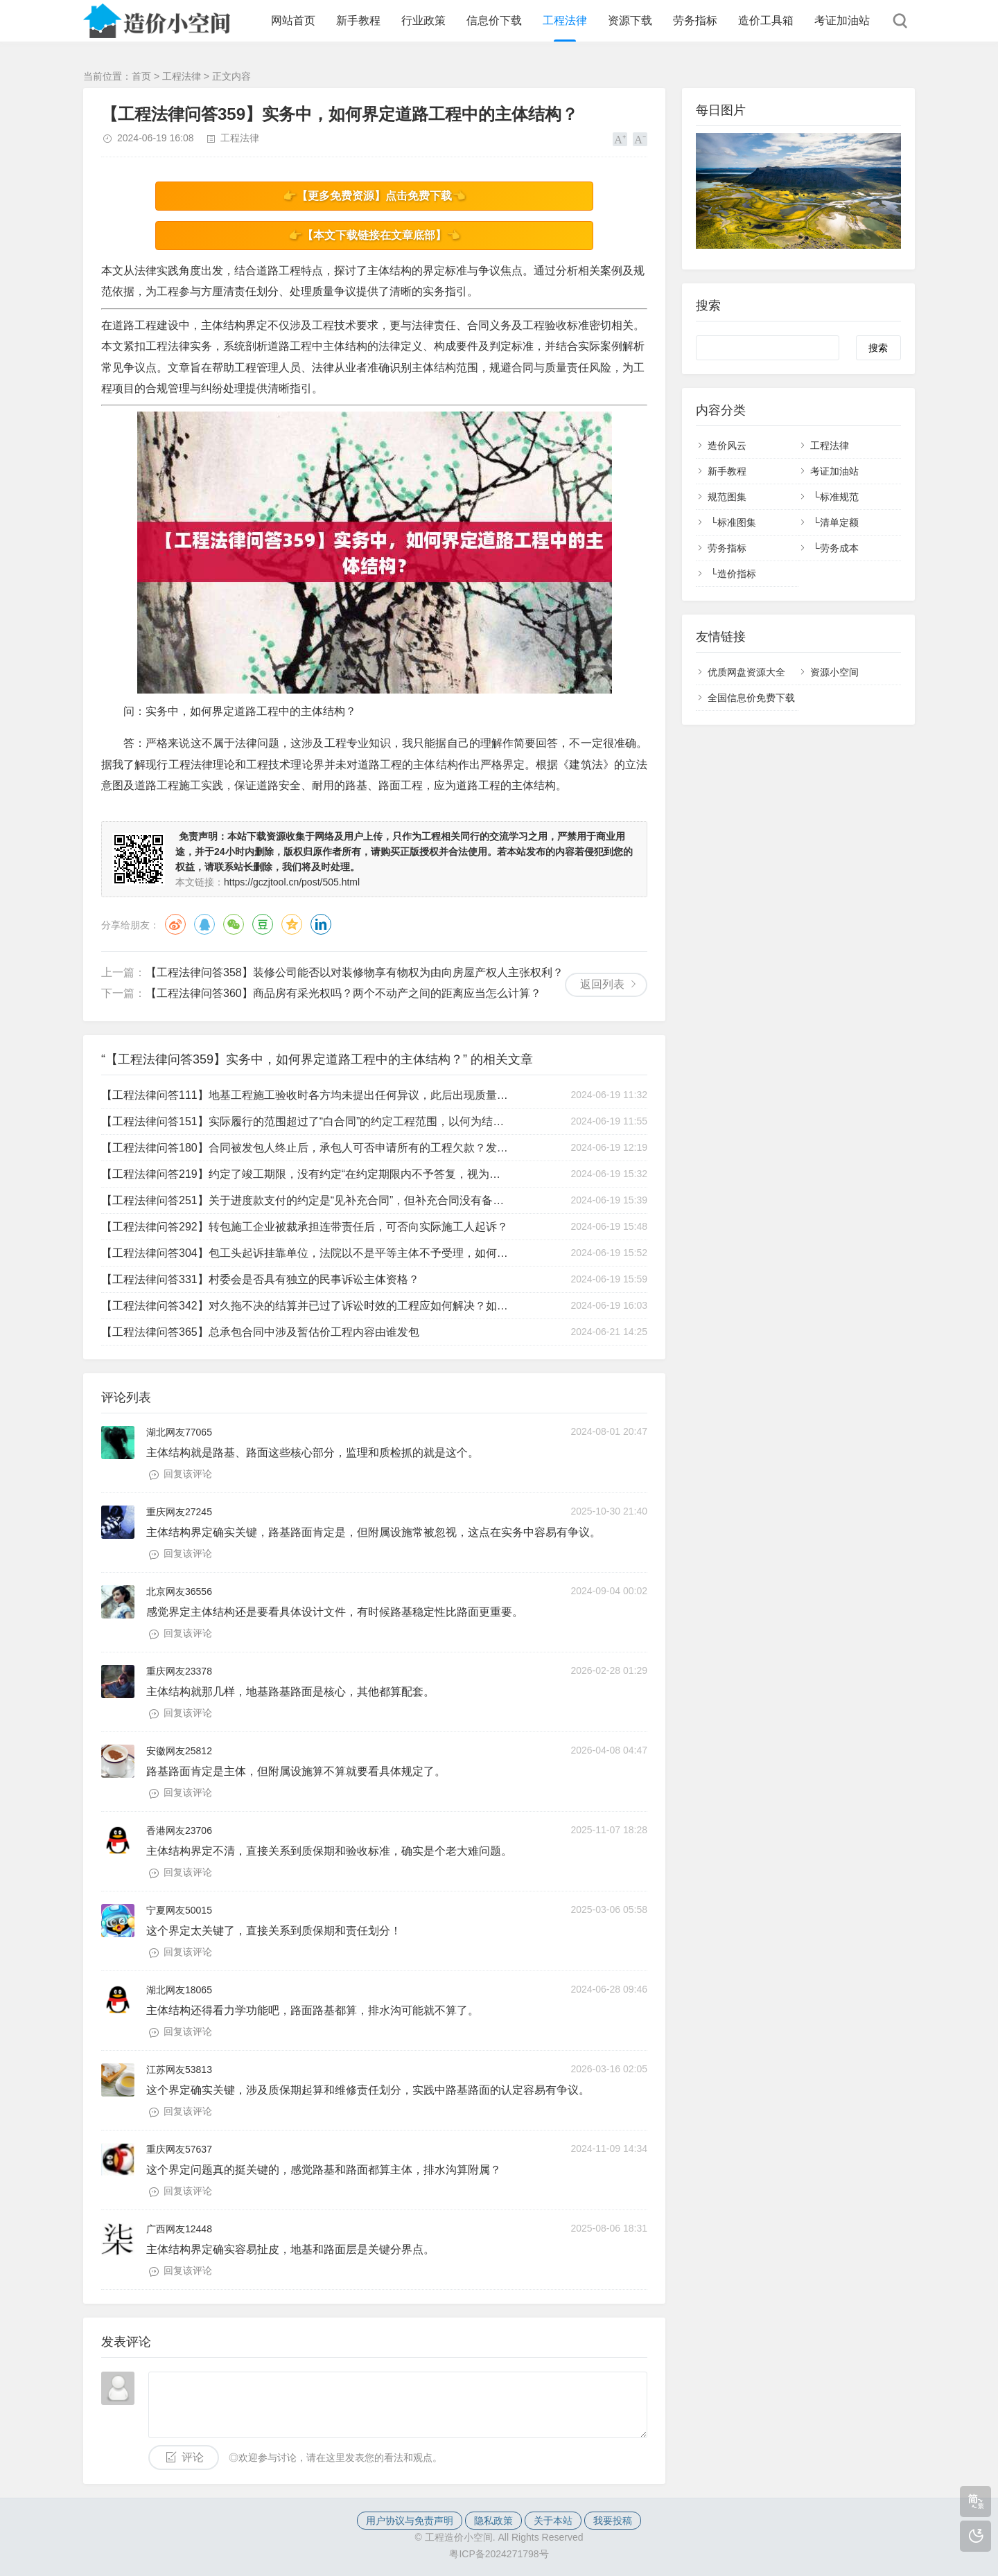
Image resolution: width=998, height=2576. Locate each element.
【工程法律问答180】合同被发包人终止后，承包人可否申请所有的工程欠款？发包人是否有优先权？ (306, 1148)
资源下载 (630, 20)
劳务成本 (839, 548)
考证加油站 (842, 20)
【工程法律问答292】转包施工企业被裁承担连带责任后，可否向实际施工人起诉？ (304, 1227)
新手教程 (358, 20)
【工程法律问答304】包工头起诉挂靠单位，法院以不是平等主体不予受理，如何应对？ (306, 1253)
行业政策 (423, 20)
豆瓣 (262, 924)
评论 (193, 2457)
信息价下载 (494, 20)
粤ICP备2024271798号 (498, 2553)
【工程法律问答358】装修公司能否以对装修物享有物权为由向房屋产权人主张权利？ (354, 972)
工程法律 (565, 20)
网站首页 (293, 20)
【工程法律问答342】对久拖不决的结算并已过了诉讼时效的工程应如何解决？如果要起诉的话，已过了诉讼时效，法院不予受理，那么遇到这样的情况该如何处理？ (306, 1306)
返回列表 (602, 984)
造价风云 (727, 445)
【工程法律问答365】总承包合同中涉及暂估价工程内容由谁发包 (260, 1332)
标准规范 (839, 496)
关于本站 (553, 2520)
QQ (204, 924)
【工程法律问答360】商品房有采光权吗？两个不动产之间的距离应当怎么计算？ (343, 993)
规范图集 (727, 496)
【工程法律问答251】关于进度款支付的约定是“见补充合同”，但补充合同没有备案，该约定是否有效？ (306, 1200)
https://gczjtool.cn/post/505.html (292, 882)
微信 (233, 924)
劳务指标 (695, 20)
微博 (175, 924)
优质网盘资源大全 (746, 672)
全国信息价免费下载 (751, 697)
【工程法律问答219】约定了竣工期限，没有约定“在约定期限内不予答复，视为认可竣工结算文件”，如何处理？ (306, 1174)
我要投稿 (612, 2520)
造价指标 (736, 573)
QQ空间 (291, 924)
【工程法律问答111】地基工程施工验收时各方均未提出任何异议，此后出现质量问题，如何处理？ (306, 1095)
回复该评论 (188, 1473)
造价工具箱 (766, 20)
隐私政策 (493, 2520)
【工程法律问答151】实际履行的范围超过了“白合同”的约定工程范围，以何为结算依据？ (306, 1121)
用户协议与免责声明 (409, 2520)
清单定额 (839, 522)
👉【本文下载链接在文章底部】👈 (374, 235)
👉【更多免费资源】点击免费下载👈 (374, 196)
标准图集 (736, 522)
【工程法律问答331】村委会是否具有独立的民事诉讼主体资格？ (260, 1279)
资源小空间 (834, 672)
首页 (141, 76)
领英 (320, 924)
